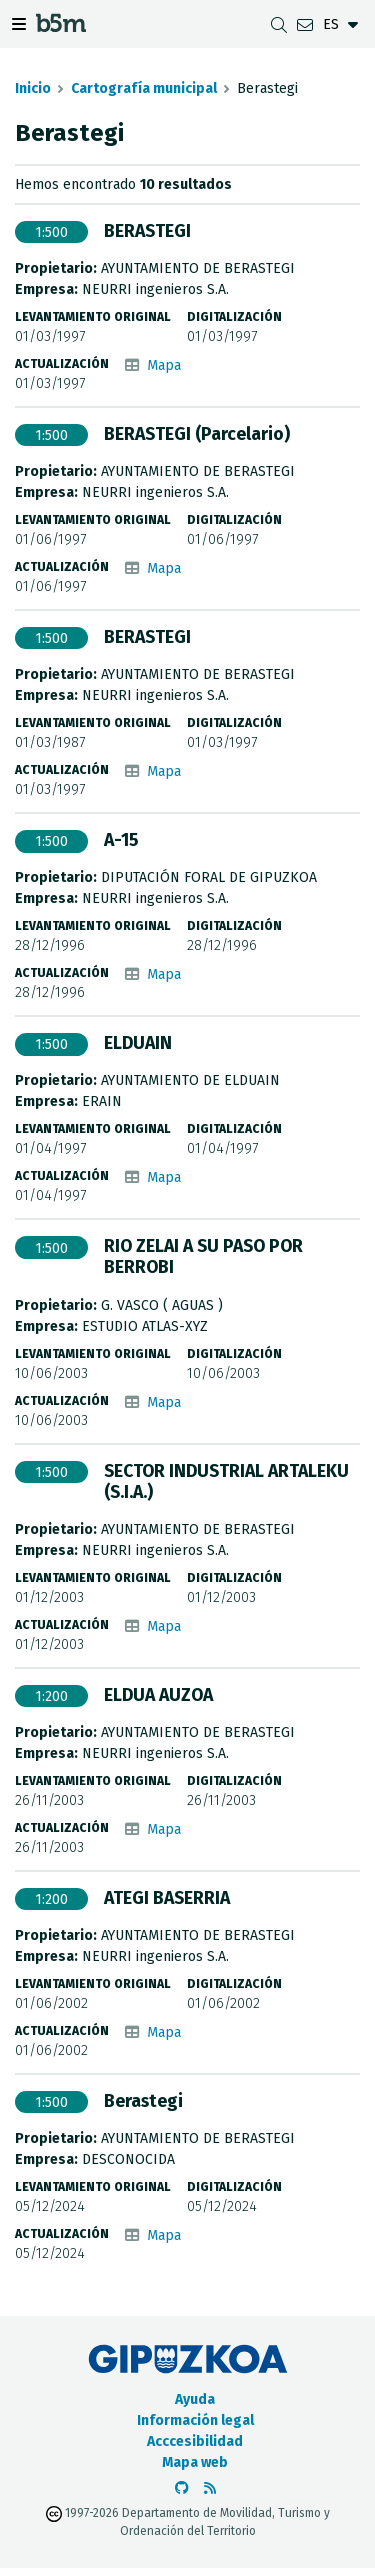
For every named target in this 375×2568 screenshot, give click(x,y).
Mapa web (195, 2462)
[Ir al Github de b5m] (182, 2488)
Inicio (33, 88)
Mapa (164, 365)
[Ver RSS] (210, 2488)
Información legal (195, 2420)
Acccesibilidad (195, 2441)
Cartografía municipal (144, 88)
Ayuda (195, 2399)
